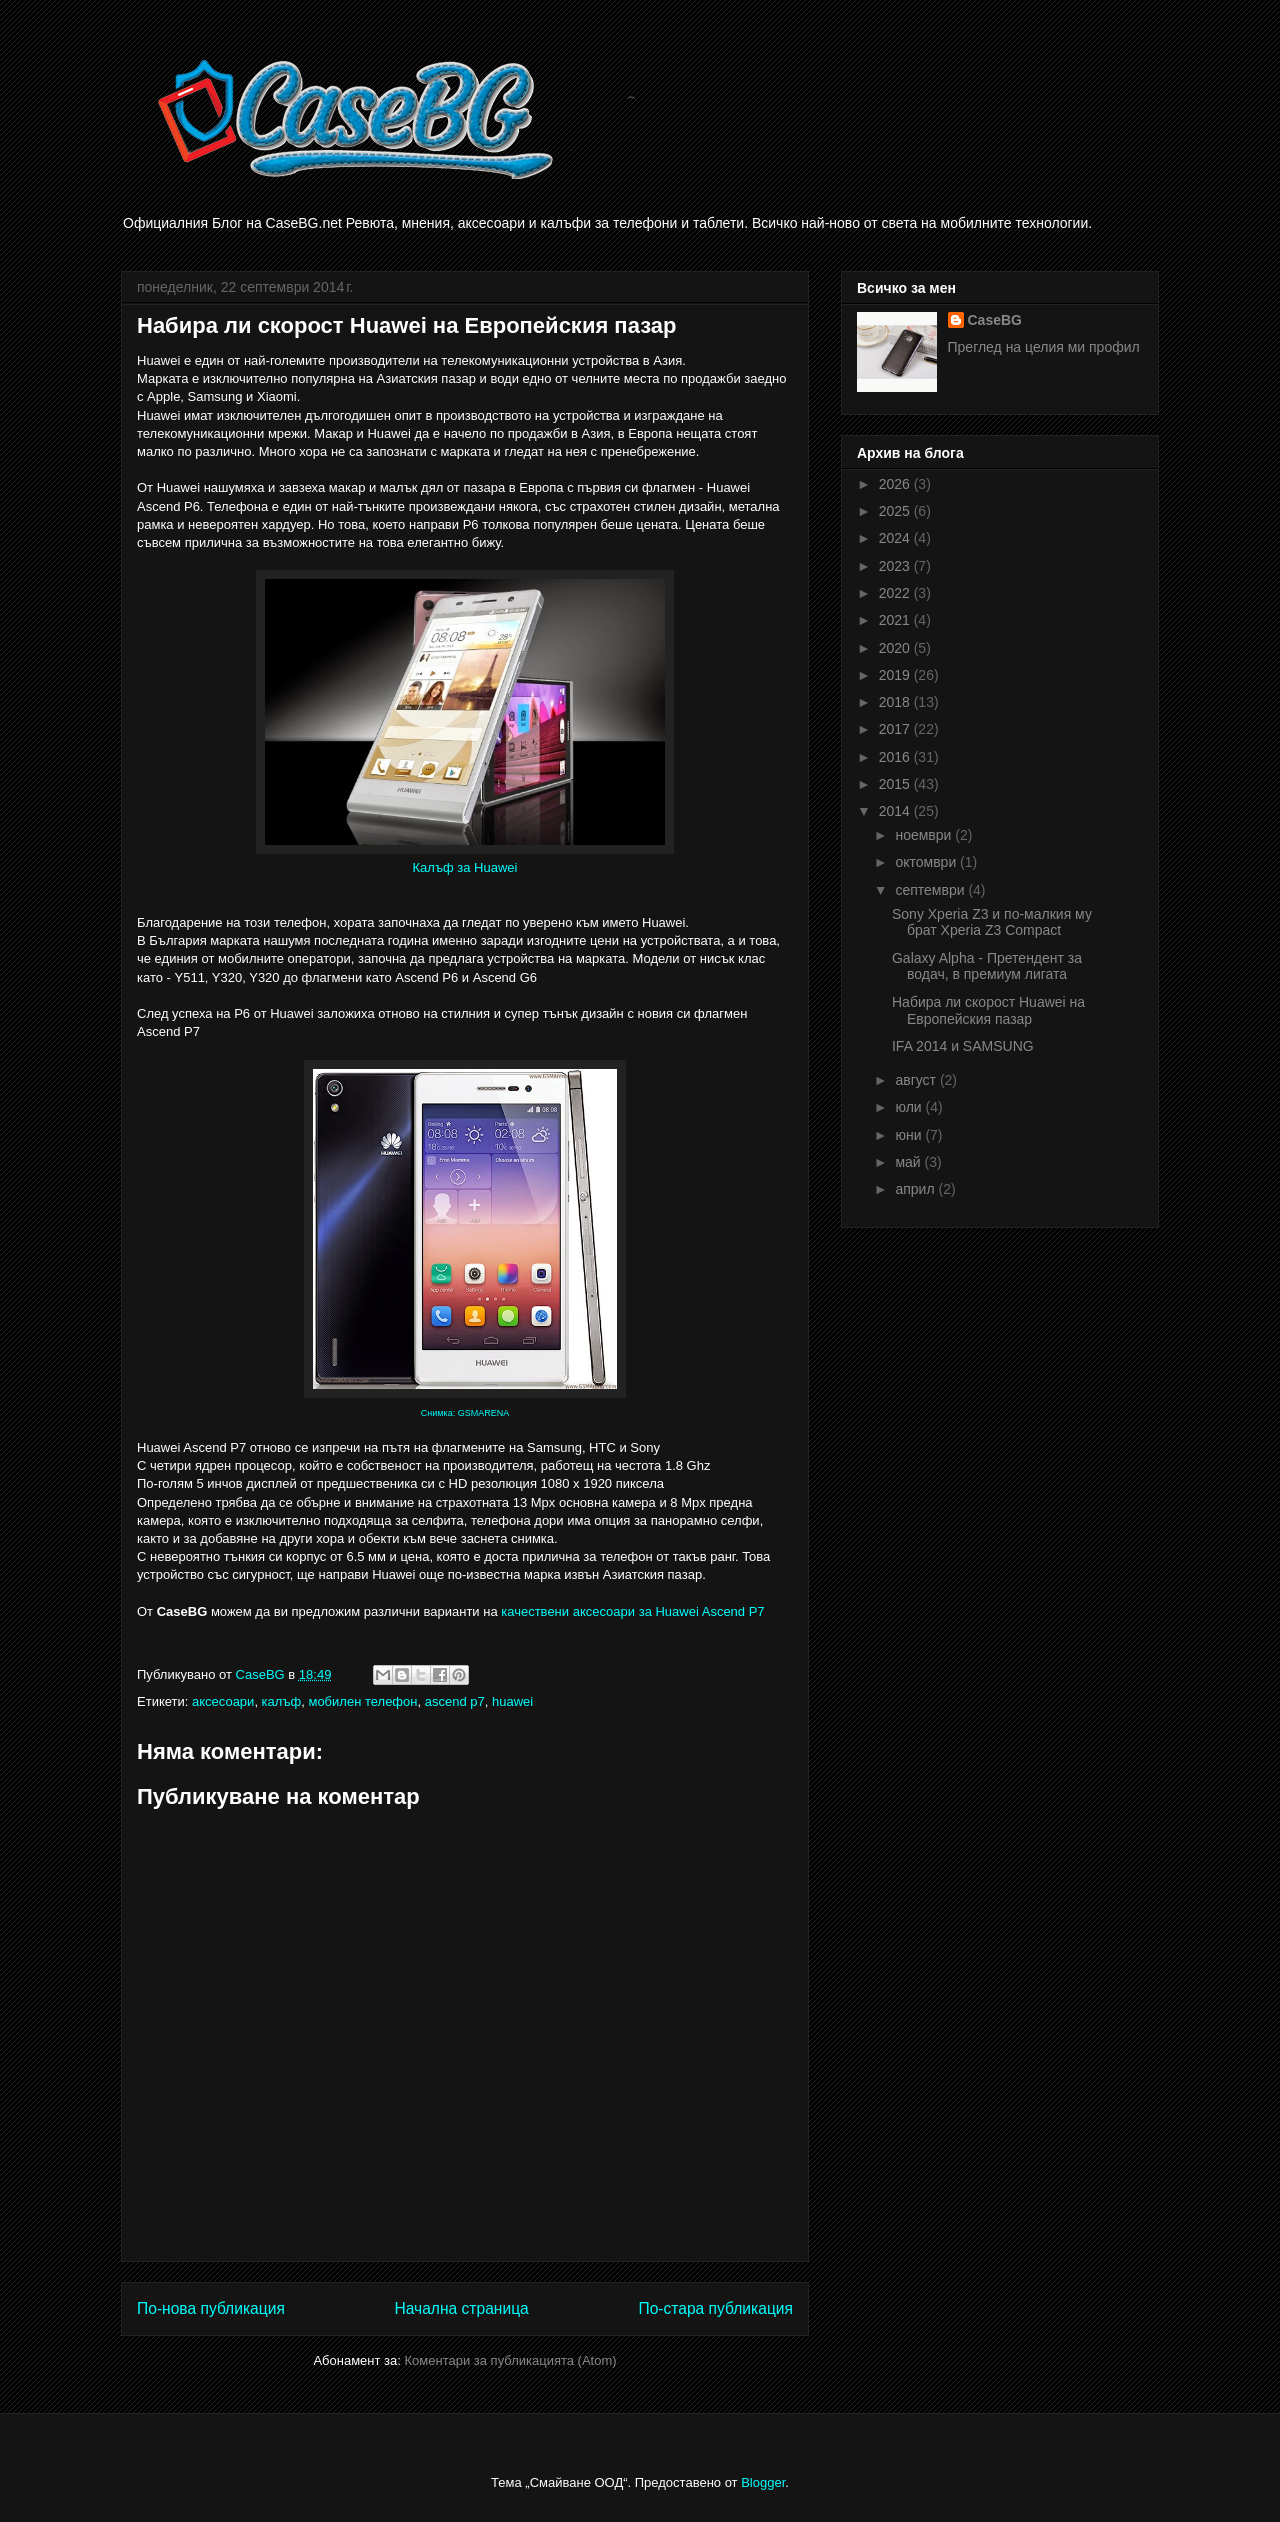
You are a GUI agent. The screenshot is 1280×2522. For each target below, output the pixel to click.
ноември (925, 835)
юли (910, 1107)
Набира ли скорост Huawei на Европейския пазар (988, 1010)
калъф (282, 1701)
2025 (896, 511)
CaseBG (995, 320)
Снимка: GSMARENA (465, 1413)
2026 (896, 484)
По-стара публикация (715, 2308)
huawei (512, 1701)
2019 (896, 675)
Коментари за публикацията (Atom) (511, 2360)
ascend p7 (455, 1701)
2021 (896, 620)
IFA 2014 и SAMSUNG (963, 1046)
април (916, 1189)
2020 (896, 648)
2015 (896, 784)
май (909, 1162)
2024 (896, 538)
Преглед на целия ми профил (1044, 347)
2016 (896, 757)
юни (910, 1135)
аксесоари (223, 1701)
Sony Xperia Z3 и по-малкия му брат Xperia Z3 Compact (992, 922)
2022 (896, 593)
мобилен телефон (362, 1701)
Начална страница (461, 2308)
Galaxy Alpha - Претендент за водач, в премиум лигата (987, 966)
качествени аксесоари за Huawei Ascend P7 (632, 1611)
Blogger (763, 2482)
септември (931, 890)
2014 (896, 811)
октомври (927, 862)
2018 (896, 702)
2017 (896, 729)
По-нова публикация (211, 2308)
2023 (896, 566)
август (917, 1080)
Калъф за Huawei (465, 867)
